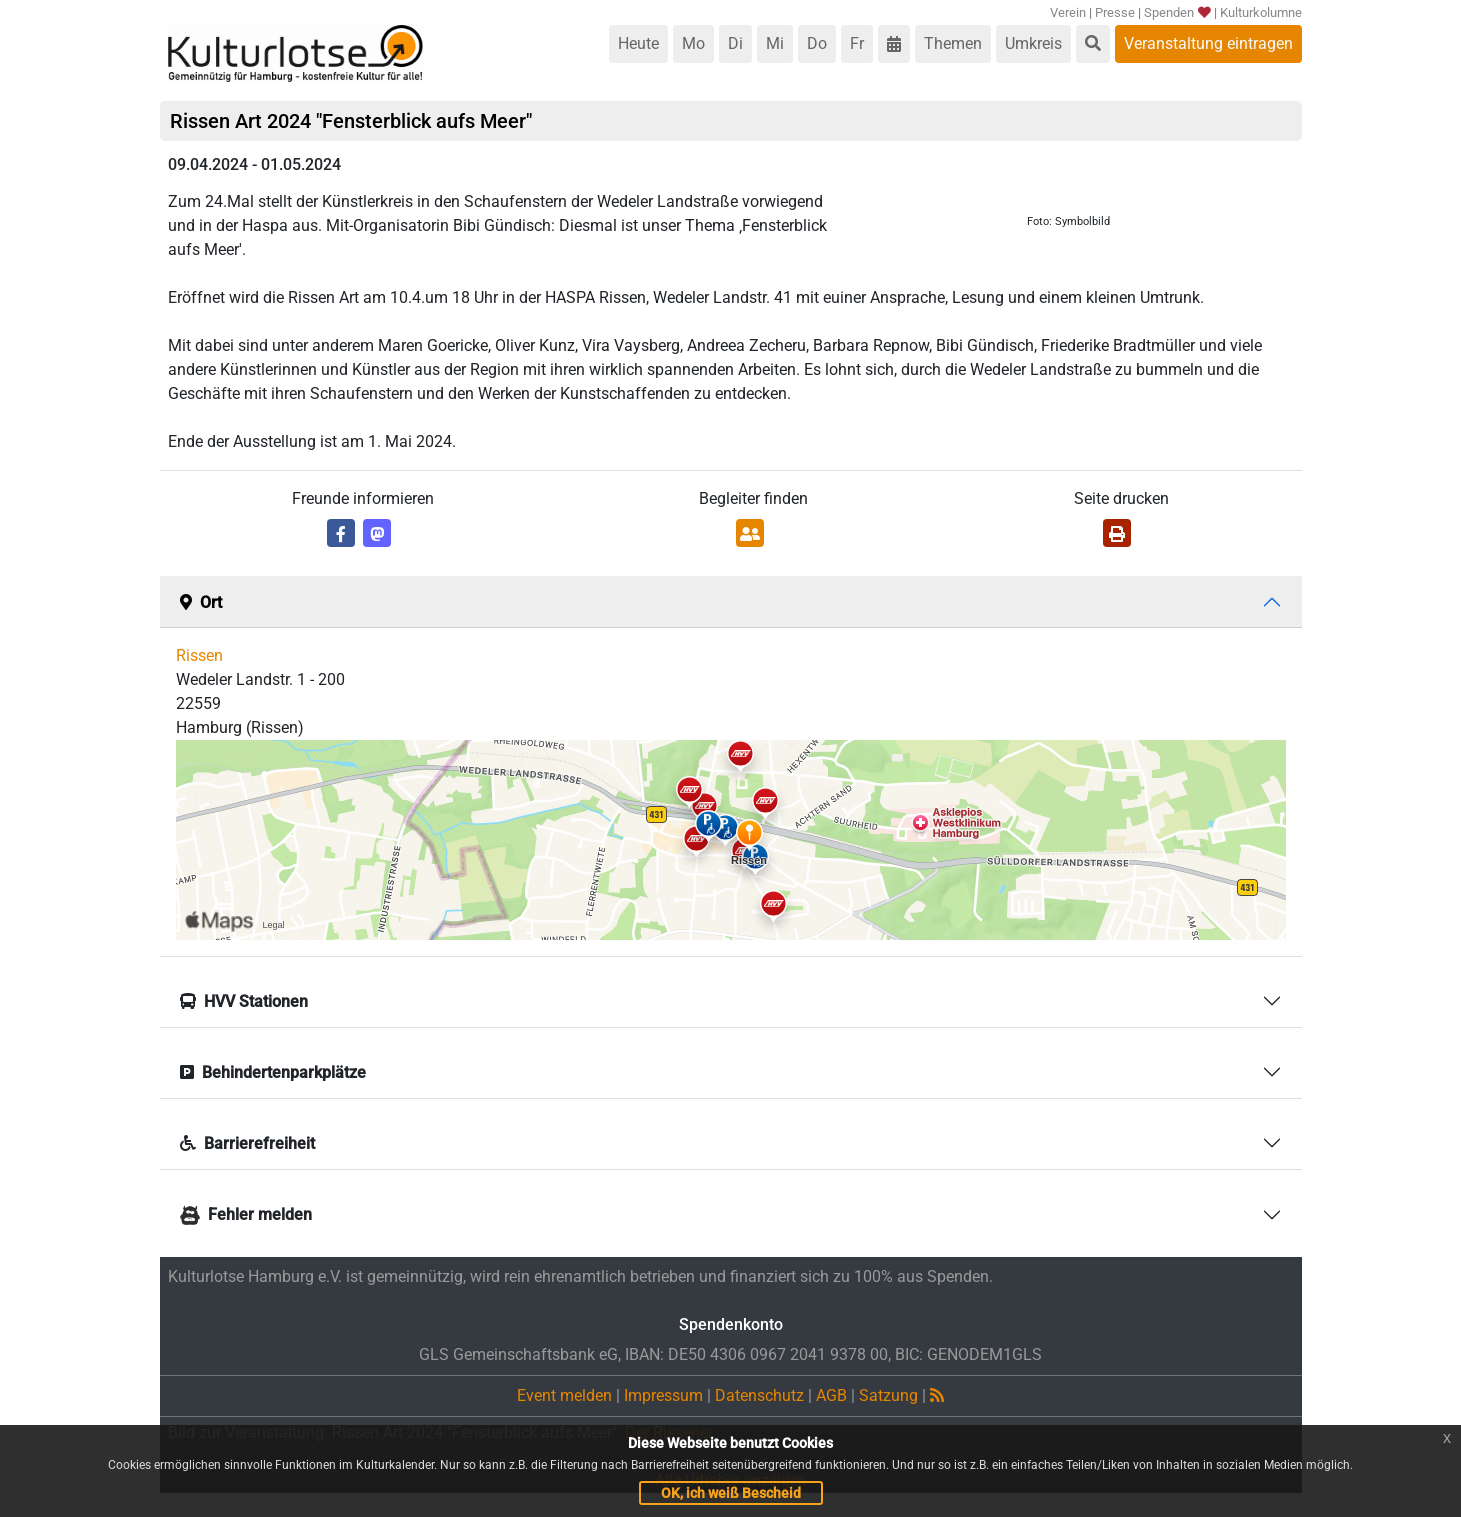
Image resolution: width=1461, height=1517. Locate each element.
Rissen (199, 655)
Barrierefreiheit (247, 1143)
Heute (638, 43)
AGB (831, 1395)
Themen (953, 43)
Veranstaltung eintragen (1208, 43)
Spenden (1176, 12)
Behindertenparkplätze (273, 1072)
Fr (857, 43)
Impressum (663, 1395)
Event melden (564, 1395)
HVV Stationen (244, 1001)
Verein (1068, 12)
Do (817, 43)
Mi (775, 43)
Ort (201, 602)
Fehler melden (246, 1214)
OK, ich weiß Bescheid (731, 1493)
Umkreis (1033, 43)
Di (735, 43)
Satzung (888, 1395)
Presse (1115, 12)
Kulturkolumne (1261, 12)
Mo (693, 43)
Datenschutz (759, 1395)
